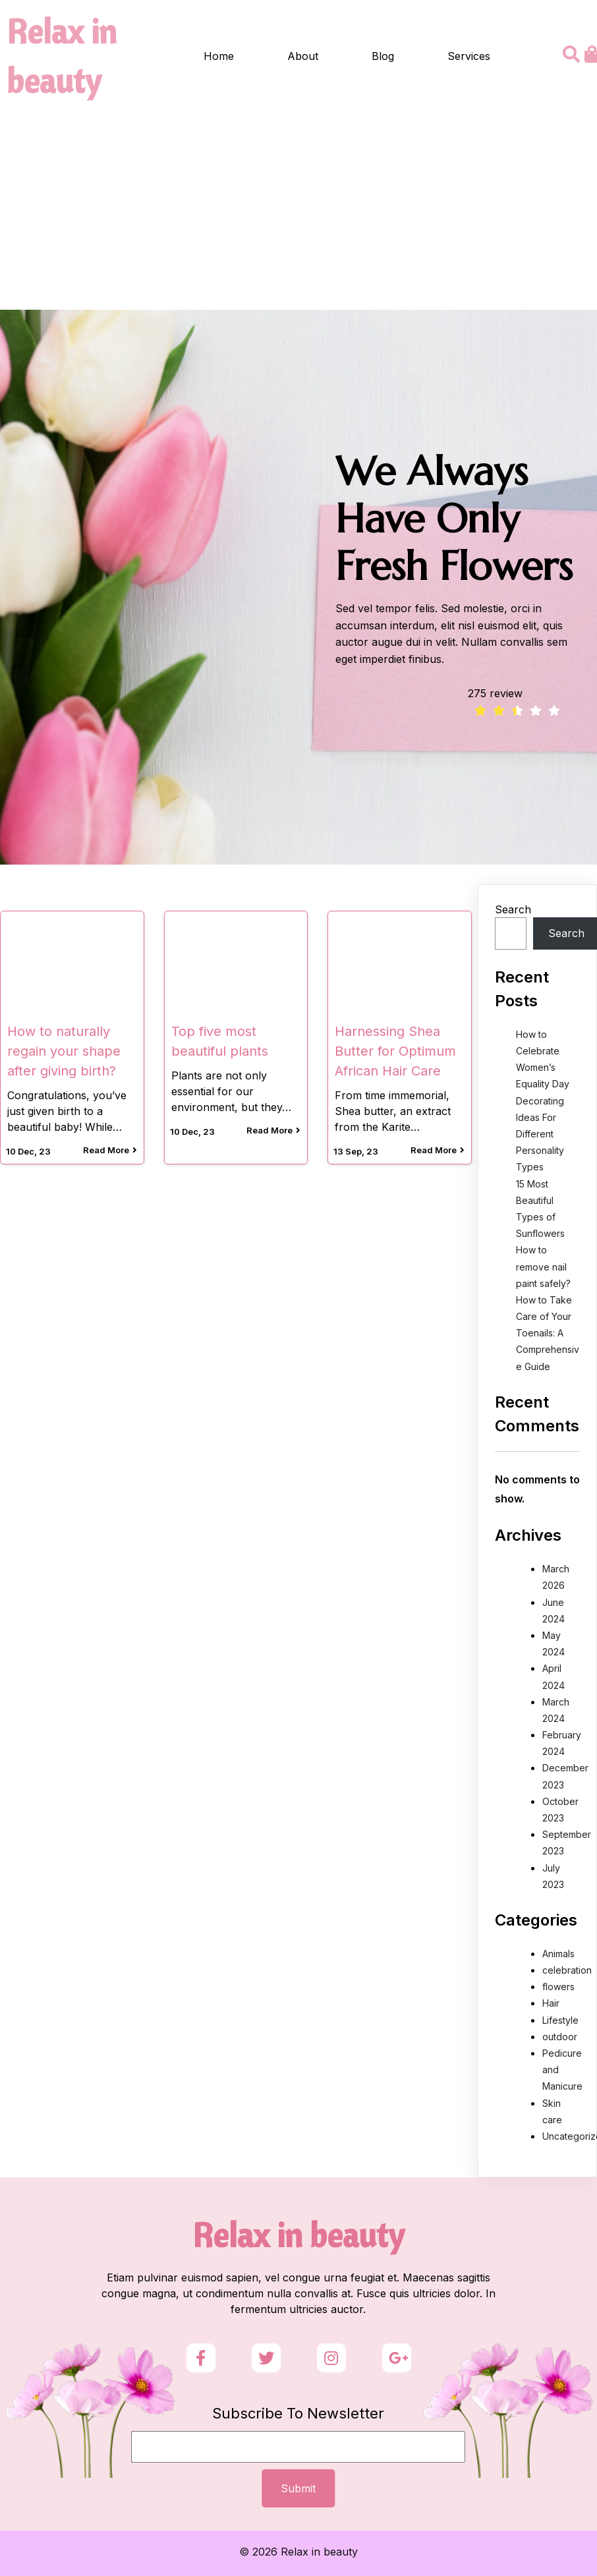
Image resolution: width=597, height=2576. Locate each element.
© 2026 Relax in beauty (298, 2551)
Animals (558, 1953)
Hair (550, 2003)
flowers (558, 1986)
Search (513, 909)
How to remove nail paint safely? (543, 1266)
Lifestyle (560, 2020)
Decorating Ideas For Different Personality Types (540, 1134)
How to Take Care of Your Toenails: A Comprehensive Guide (547, 1333)
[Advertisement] (298, 211)
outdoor (559, 2036)
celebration (567, 1970)
